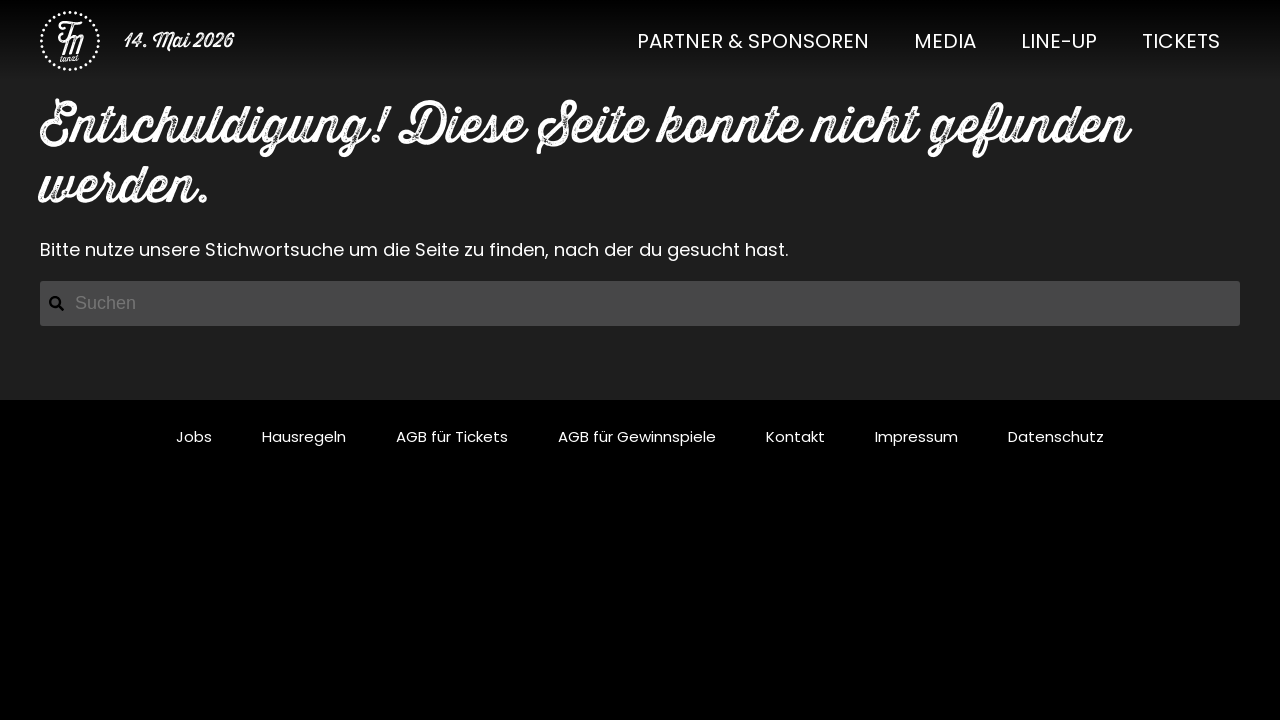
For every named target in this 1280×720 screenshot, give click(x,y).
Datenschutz (1056, 436)
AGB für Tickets (452, 436)
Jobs (194, 436)
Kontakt (795, 436)
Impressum (916, 436)
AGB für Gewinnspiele (637, 436)
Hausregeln (304, 436)
